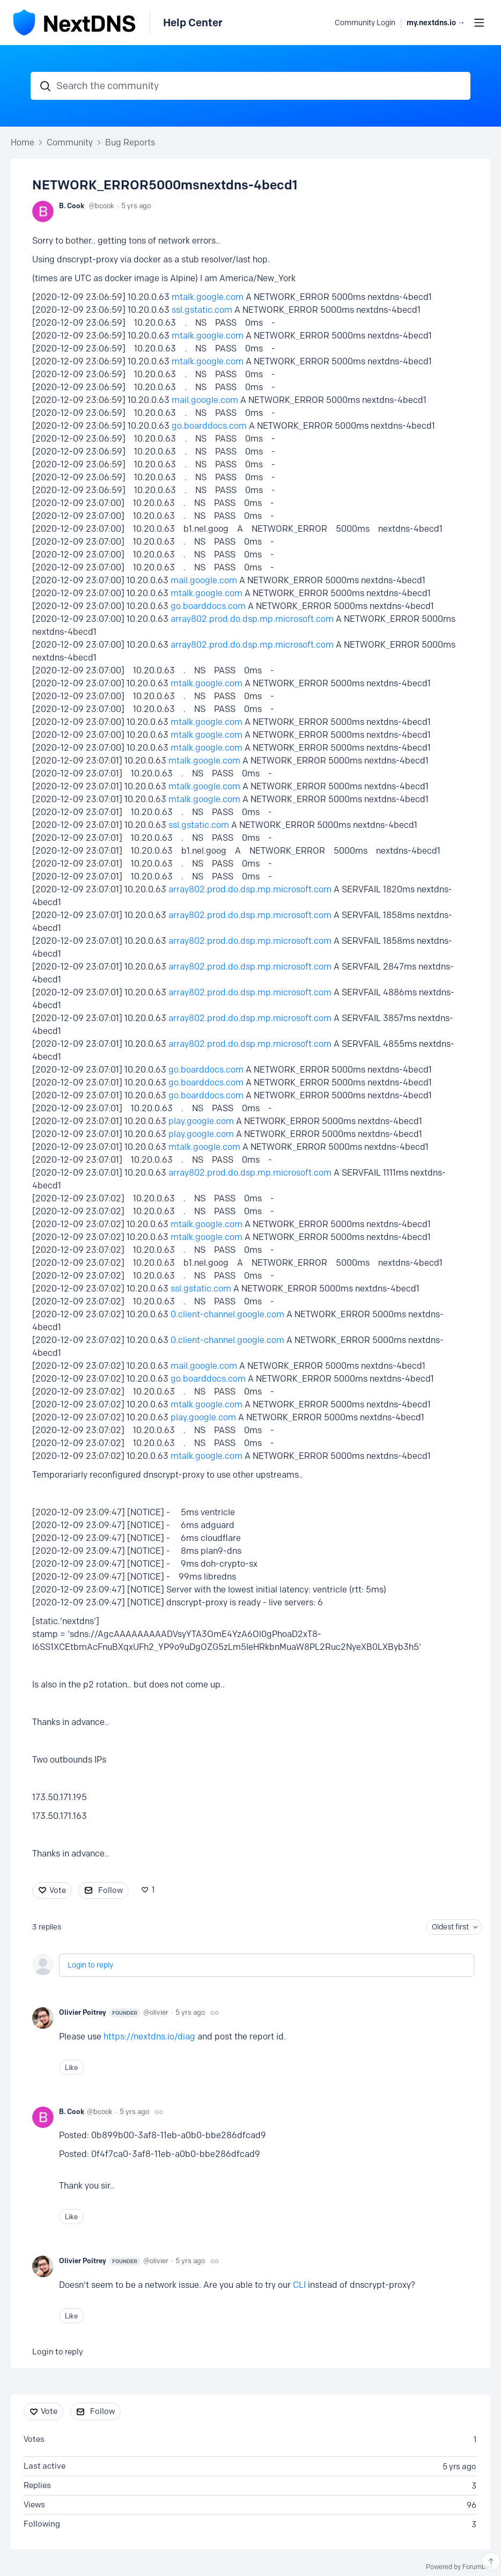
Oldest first (450, 1927)
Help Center (193, 22)
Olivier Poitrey (100, 2012)
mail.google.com (205, 400)
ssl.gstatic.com (202, 310)
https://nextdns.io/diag (149, 2036)
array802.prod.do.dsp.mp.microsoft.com (252, 619)
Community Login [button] (365, 22)
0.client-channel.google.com (227, 1314)
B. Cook (71, 205)
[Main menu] (479, 22)
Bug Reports (130, 142)
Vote (57, 1890)
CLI (299, 2285)
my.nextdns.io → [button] (436, 22)
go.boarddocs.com (209, 426)
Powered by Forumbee (459, 2567)
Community (70, 142)
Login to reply (90, 1965)
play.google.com (201, 1121)
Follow (110, 1890)
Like (71, 2067)
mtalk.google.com (208, 297)
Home (22, 142)
